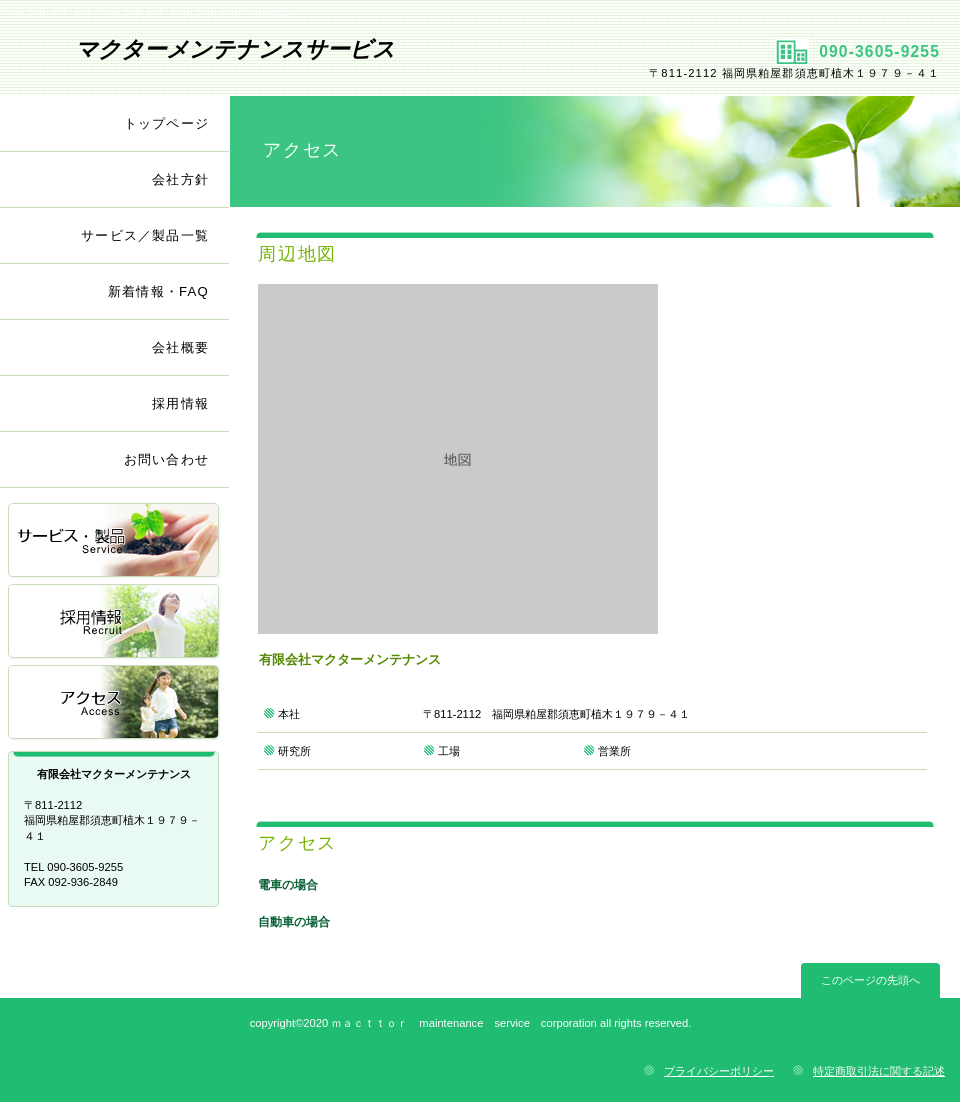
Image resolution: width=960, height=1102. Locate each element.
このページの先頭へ (870, 980)
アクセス (115, 703)
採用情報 (115, 622)
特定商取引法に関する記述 (879, 1071)
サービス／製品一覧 (115, 541)
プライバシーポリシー (719, 1071)
